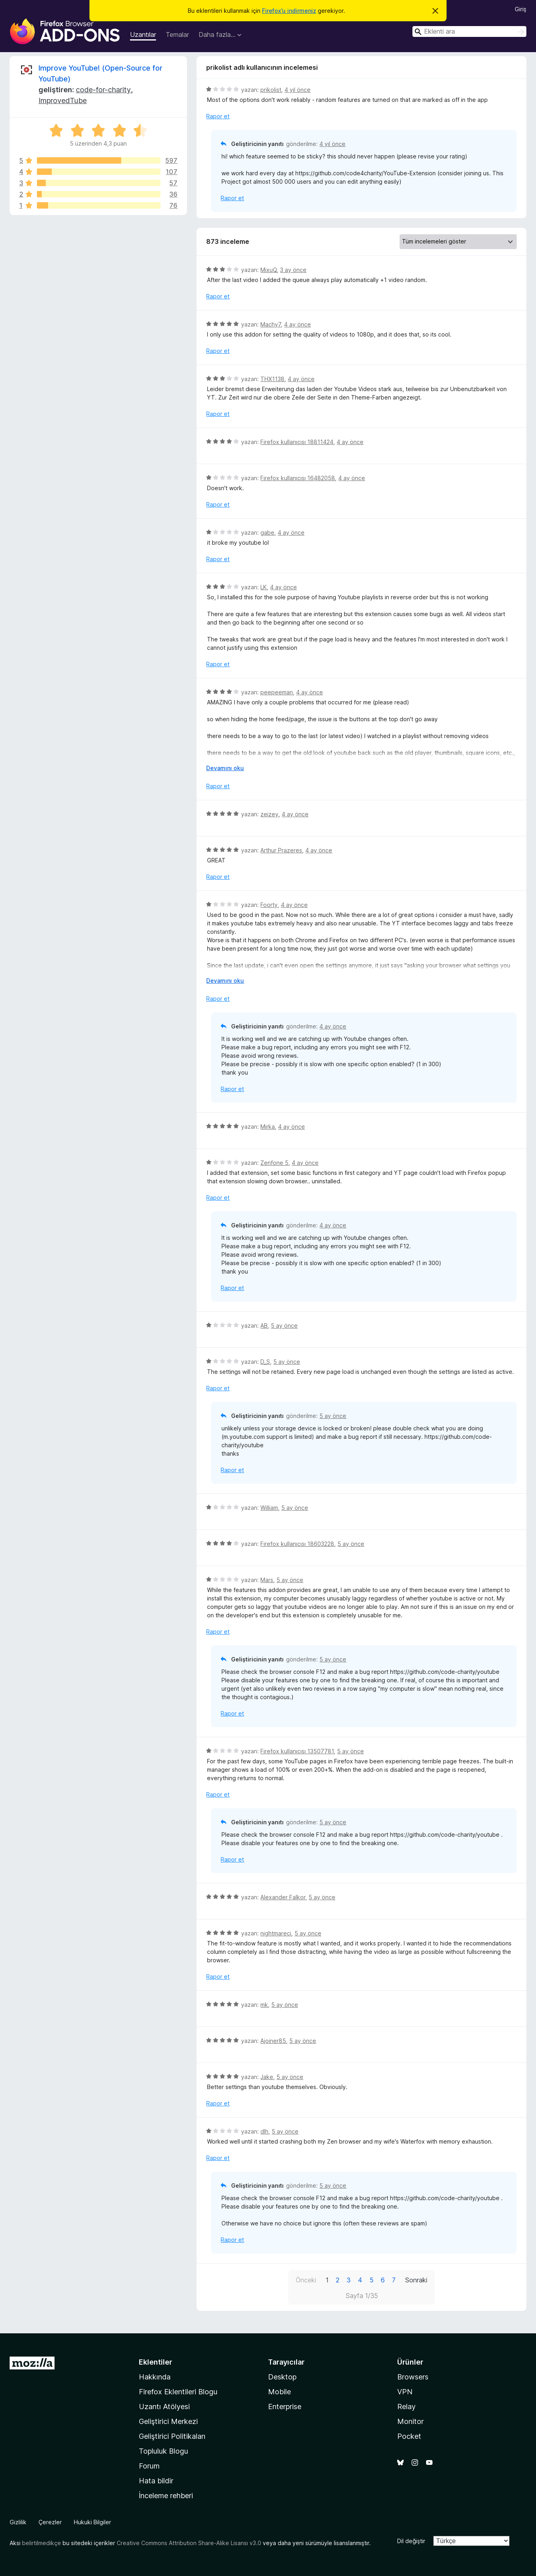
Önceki (306, 2280)
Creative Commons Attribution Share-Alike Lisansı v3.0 (189, 2542)
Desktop (282, 2377)
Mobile (279, 2391)
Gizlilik (18, 2522)
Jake (266, 2076)
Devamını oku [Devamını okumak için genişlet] (225, 768)
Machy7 (270, 324)
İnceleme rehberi (166, 2495)
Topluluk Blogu (163, 2451)
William (269, 1507)
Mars (266, 1579)
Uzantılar (143, 34)
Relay (406, 2406)
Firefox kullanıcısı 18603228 (297, 1543)
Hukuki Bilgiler (92, 2522)
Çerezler (50, 2522)
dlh (264, 2131)
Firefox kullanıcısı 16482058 (297, 478)
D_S (265, 1361)
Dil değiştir (411, 2540)
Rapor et (217, 116)
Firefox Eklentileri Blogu (178, 2391)
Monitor (410, 2421)
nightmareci (275, 1933)
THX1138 (272, 378)
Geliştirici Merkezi (168, 2421)
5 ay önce (284, 1325)
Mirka (267, 1126)
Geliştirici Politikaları (172, 2436)
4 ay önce (297, 324)
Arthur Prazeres (281, 850)
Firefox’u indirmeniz (289, 10)
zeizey (269, 814)
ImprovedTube (63, 100)
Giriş (520, 9)
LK (263, 587)
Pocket (409, 2436)
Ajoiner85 (273, 2040)
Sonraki (416, 2280)
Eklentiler (155, 2362)
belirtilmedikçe (41, 2542)
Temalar (177, 34)
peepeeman (276, 692)
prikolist (270, 89)
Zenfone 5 (274, 1162)
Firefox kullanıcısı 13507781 (297, 1751)
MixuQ (268, 269)
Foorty (269, 904)
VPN (404, 2391)
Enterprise (284, 2406)
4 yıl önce (297, 89)
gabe (267, 532)
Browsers (412, 2377)
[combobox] (469, 31)
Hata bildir (156, 2481)
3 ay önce (293, 269)
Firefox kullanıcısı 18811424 (296, 441)
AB (264, 1325)
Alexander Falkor (282, 1897)
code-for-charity (103, 89)
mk (264, 2004)
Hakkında (155, 2377)
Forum (149, 2466)
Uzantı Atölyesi (164, 2406)
